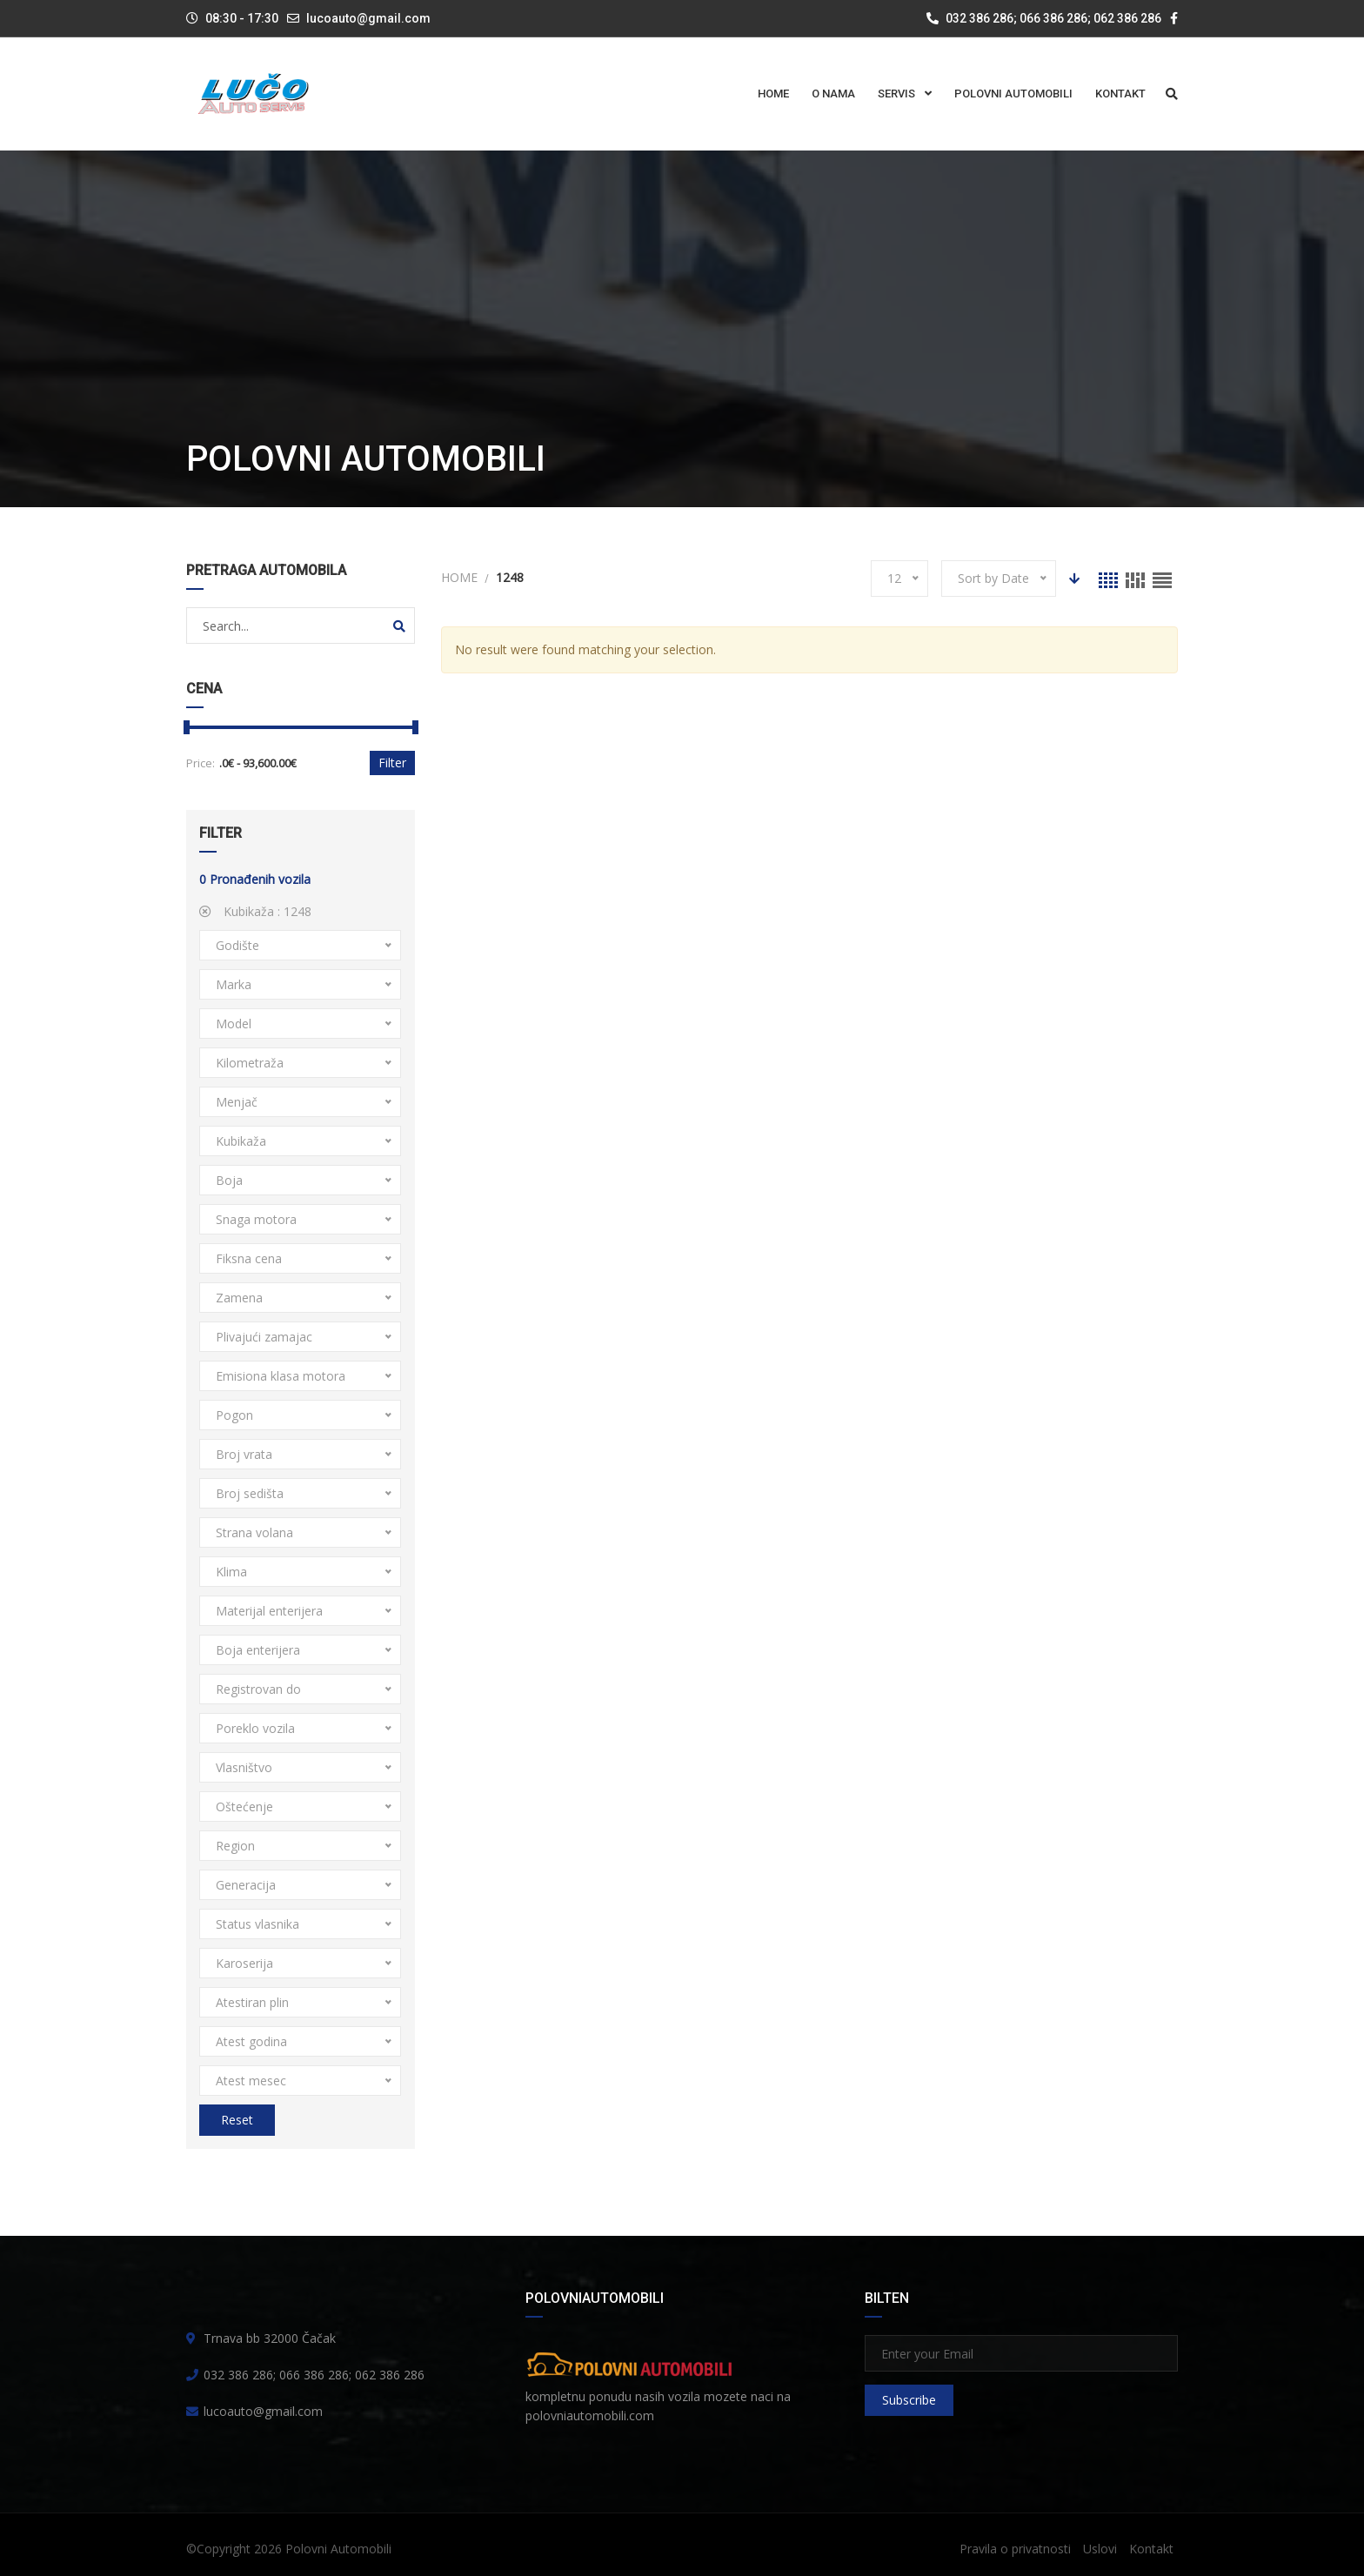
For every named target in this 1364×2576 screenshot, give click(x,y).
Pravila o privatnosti (1015, 2548)
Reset (237, 2119)
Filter (392, 762)
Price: (200, 763)
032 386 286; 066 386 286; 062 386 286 (1043, 18)
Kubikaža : (255, 911)
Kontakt (1151, 2548)
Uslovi (1100, 2548)
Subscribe (909, 2400)
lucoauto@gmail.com (368, 18)
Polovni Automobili (338, 2548)
